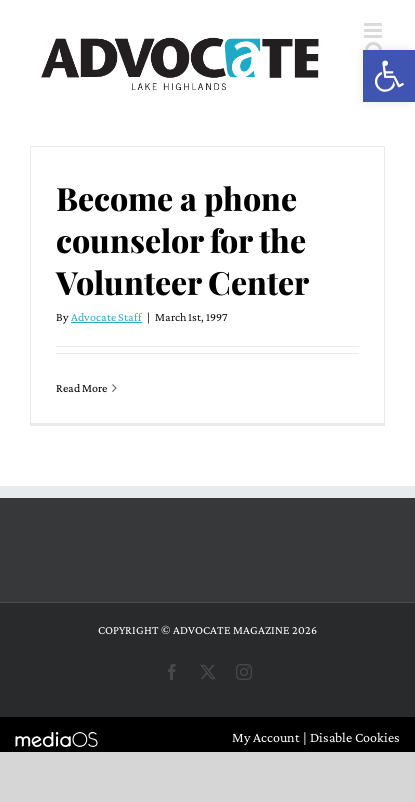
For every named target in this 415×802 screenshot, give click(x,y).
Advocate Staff (106, 317)
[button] (389, 76)
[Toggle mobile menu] (374, 30)
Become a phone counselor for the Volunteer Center (182, 239)
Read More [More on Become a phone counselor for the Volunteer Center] (81, 388)
